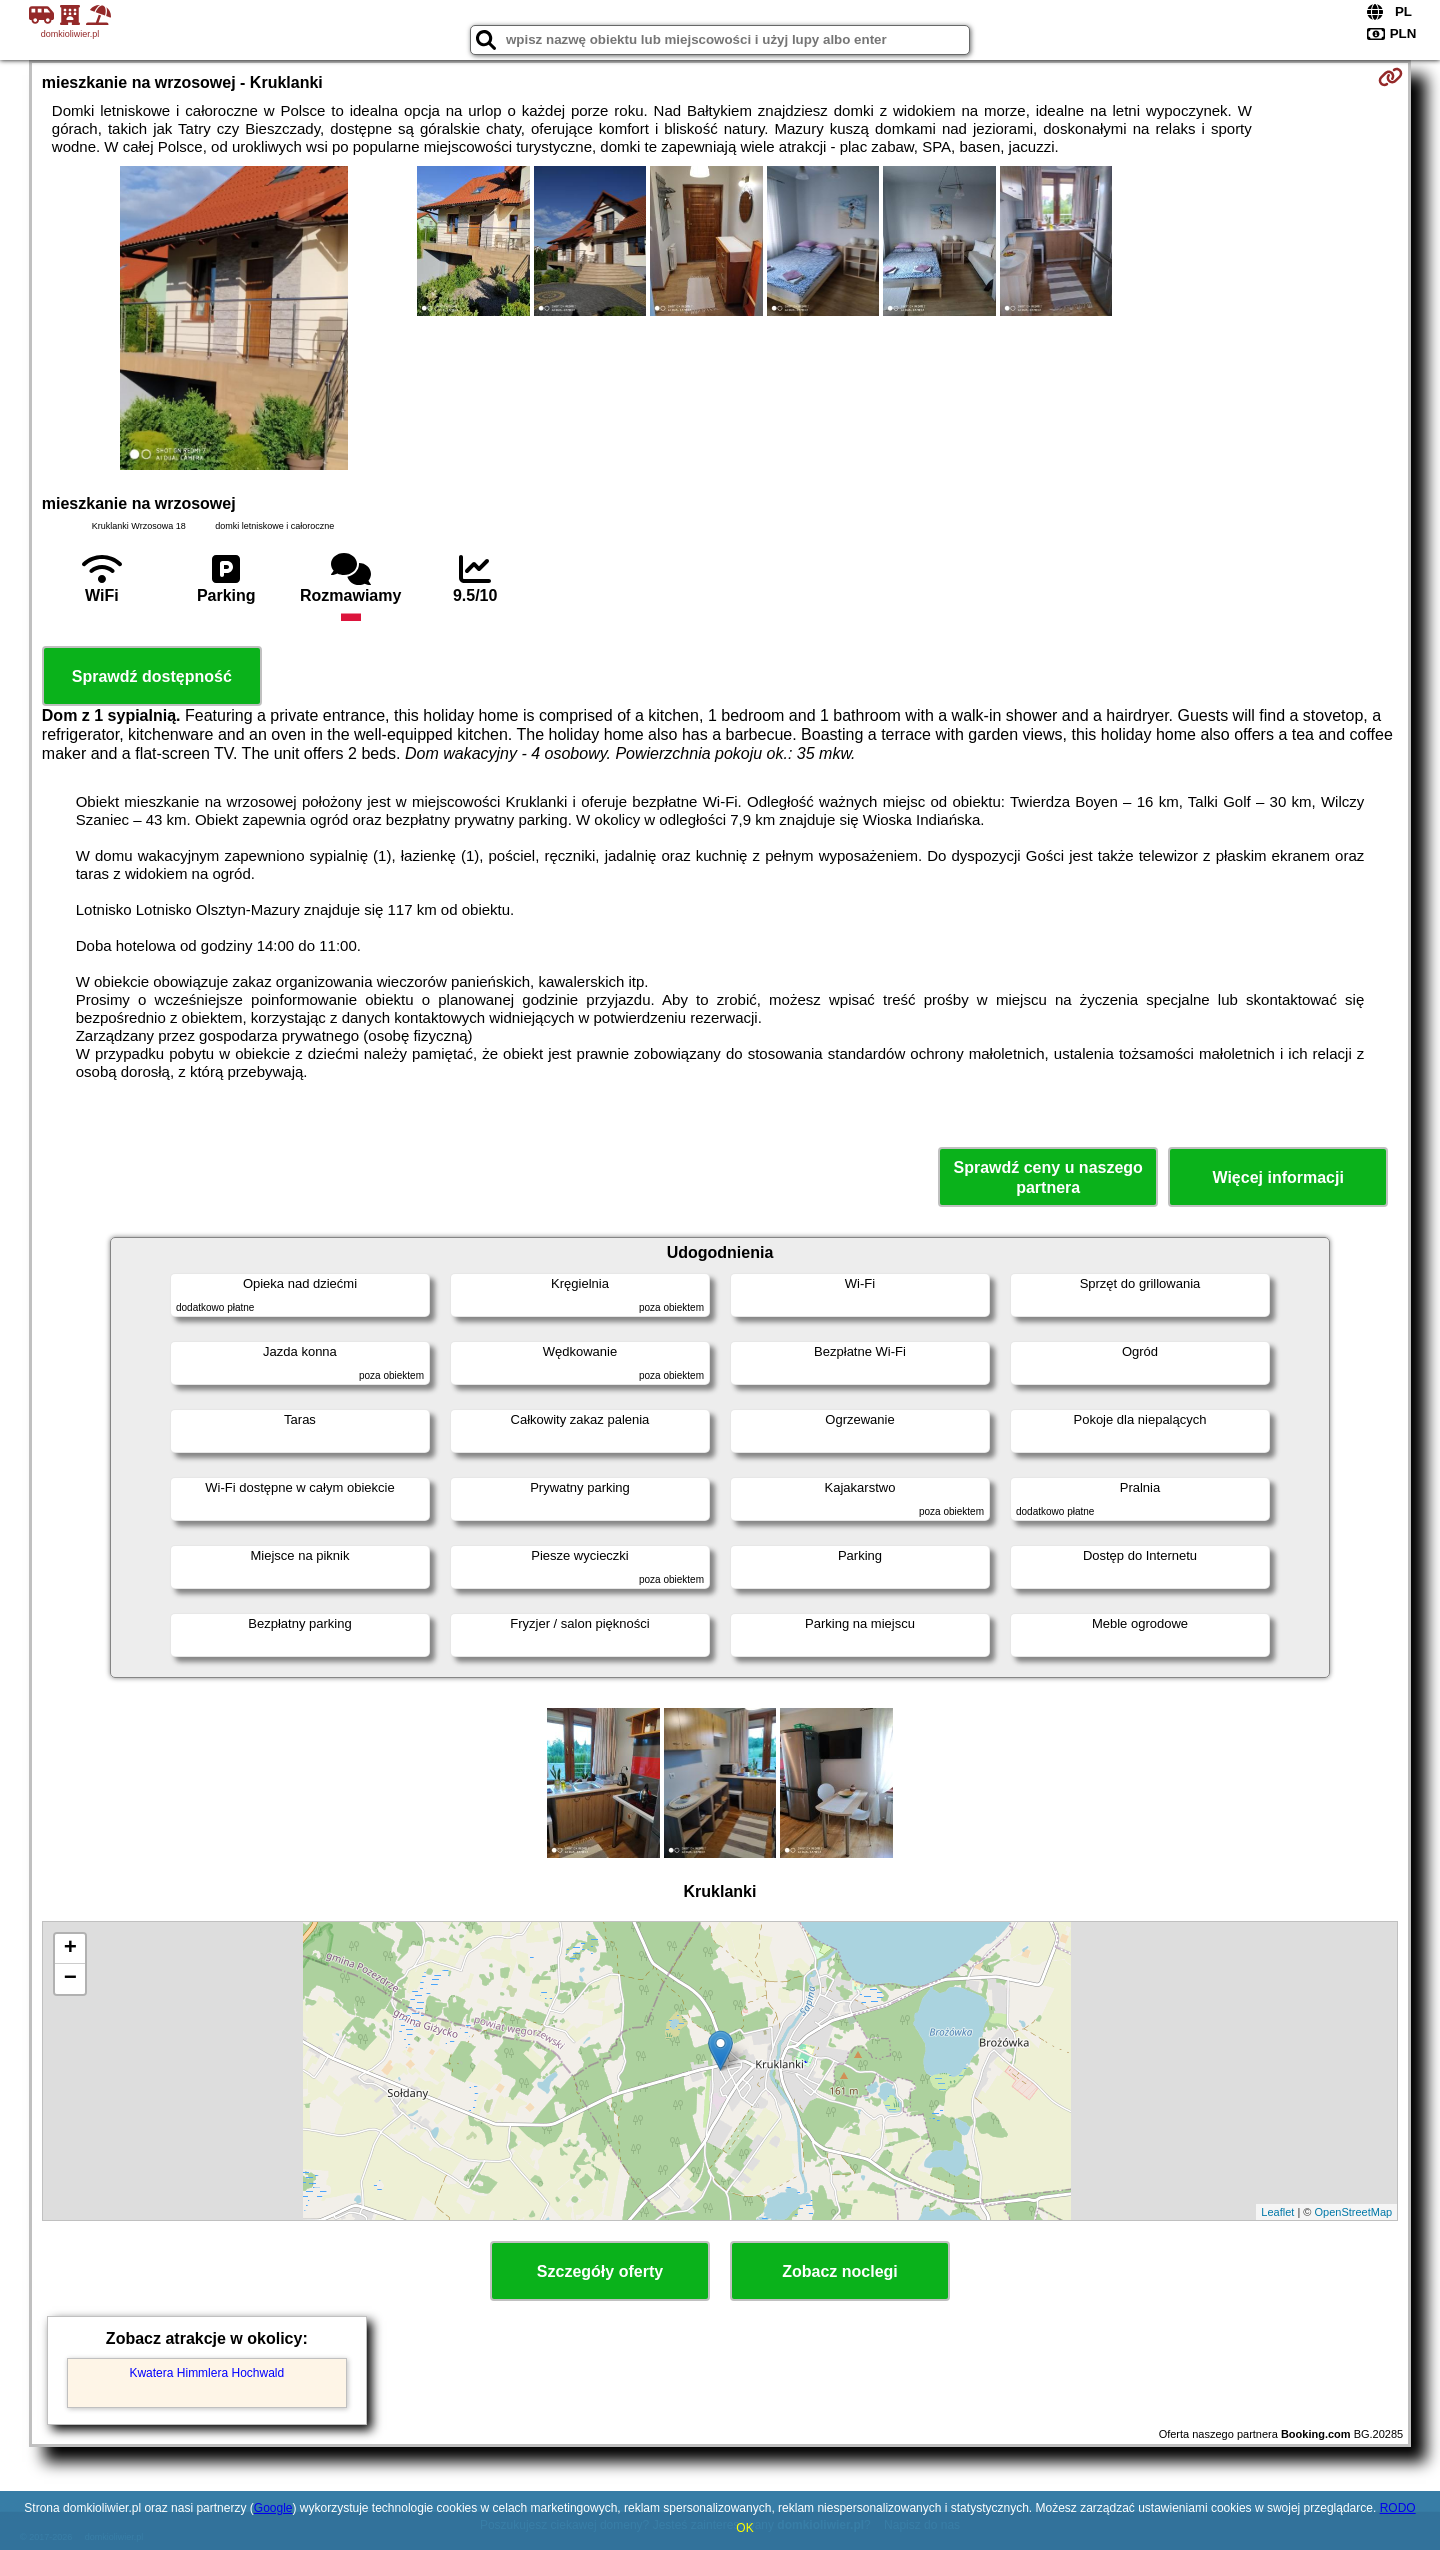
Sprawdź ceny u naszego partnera (1047, 1177)
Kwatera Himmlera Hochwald (206, 2373)
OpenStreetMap (1354, 2212)
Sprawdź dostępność (152, 676)
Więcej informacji (1277, 1177)
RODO (1398, 2508)
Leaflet (1277, 2212)
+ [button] (70, 1949)
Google (273, 2508)
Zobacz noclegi (840, 2271)
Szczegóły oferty (600, 2271)
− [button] (70, 1979)
